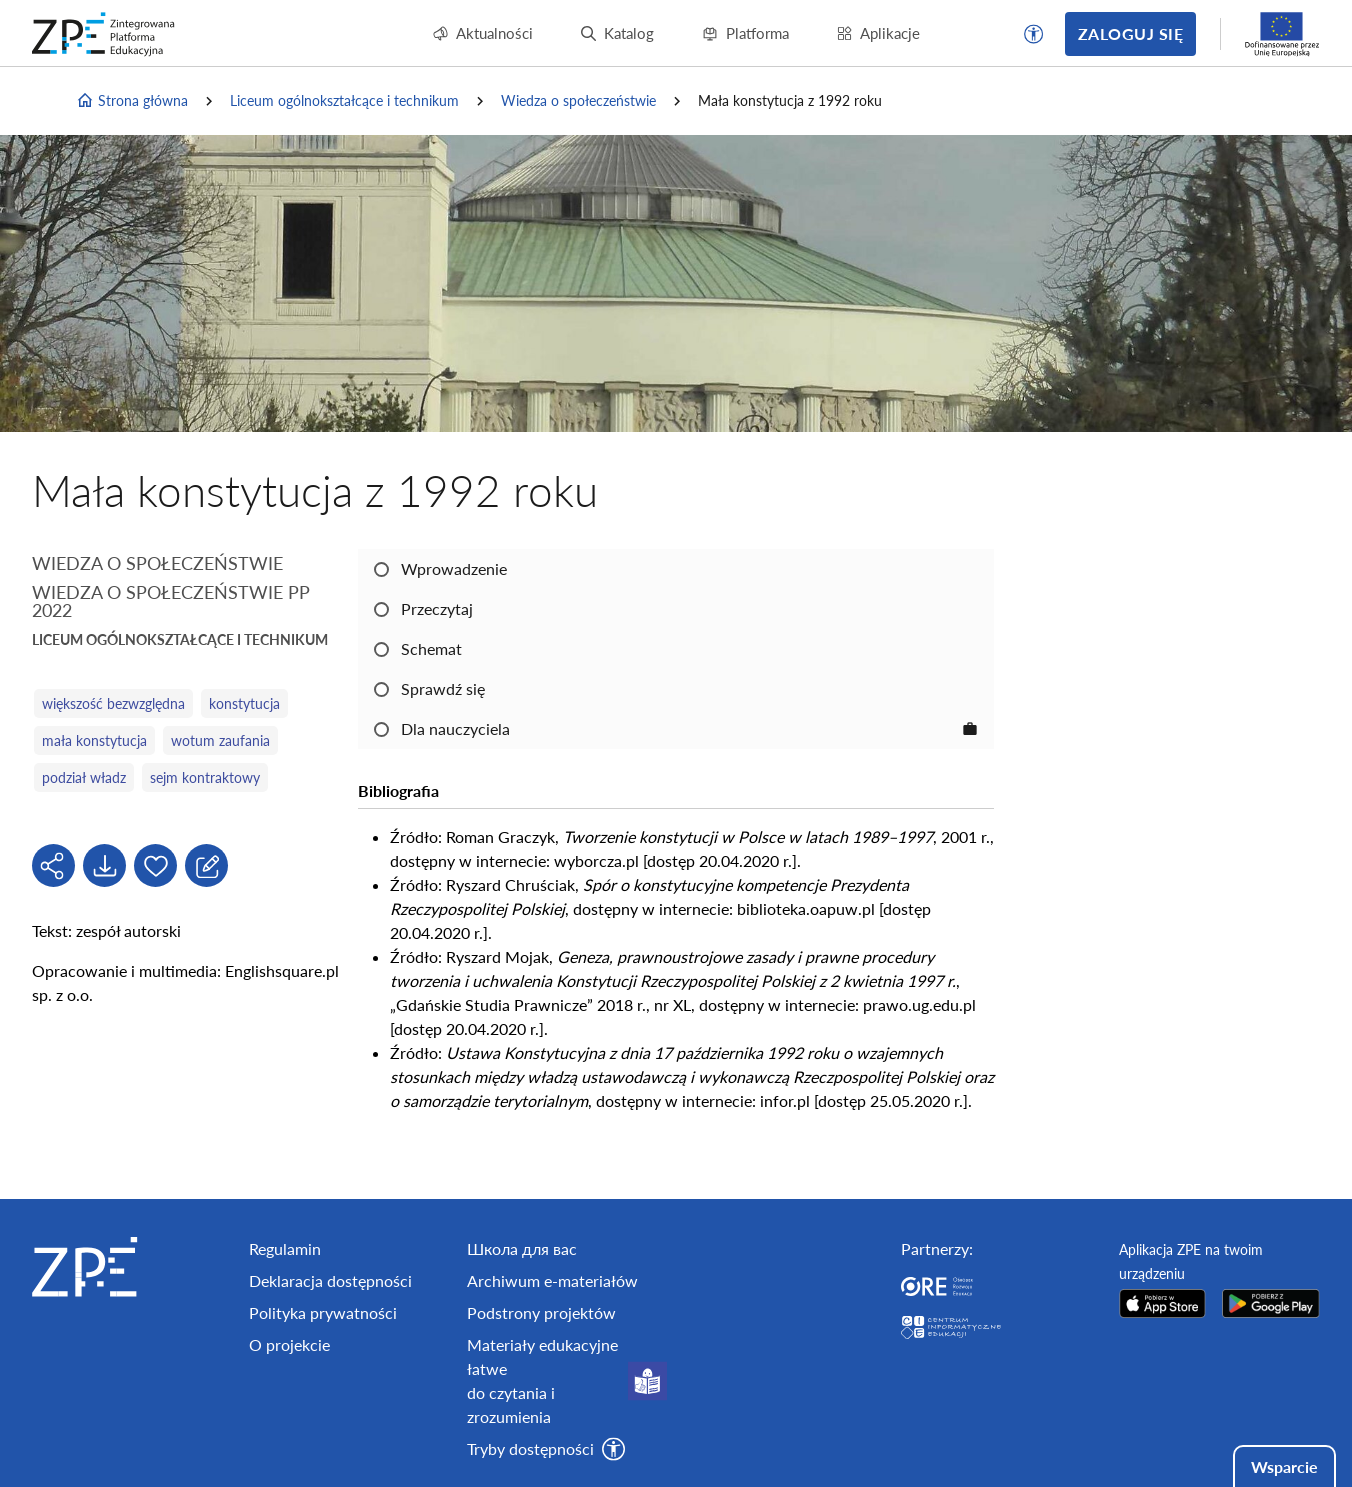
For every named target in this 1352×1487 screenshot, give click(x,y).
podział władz (84, 777)
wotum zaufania (220, 740)
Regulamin (285, 1248)
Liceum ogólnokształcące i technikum (344, 100)
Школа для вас (522, 1248)
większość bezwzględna (113, 703)
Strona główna (132, 101)
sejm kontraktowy (205, 777)
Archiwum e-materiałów (552, 1280)
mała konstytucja (94, 740)
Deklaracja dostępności (330, 1280)
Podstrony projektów (541, 1312)
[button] (1034, 34)
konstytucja (244, 703)
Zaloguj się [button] (1130, 33)
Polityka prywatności (323, 1312)
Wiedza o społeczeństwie (578, 100)
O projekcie (289, 1344)
